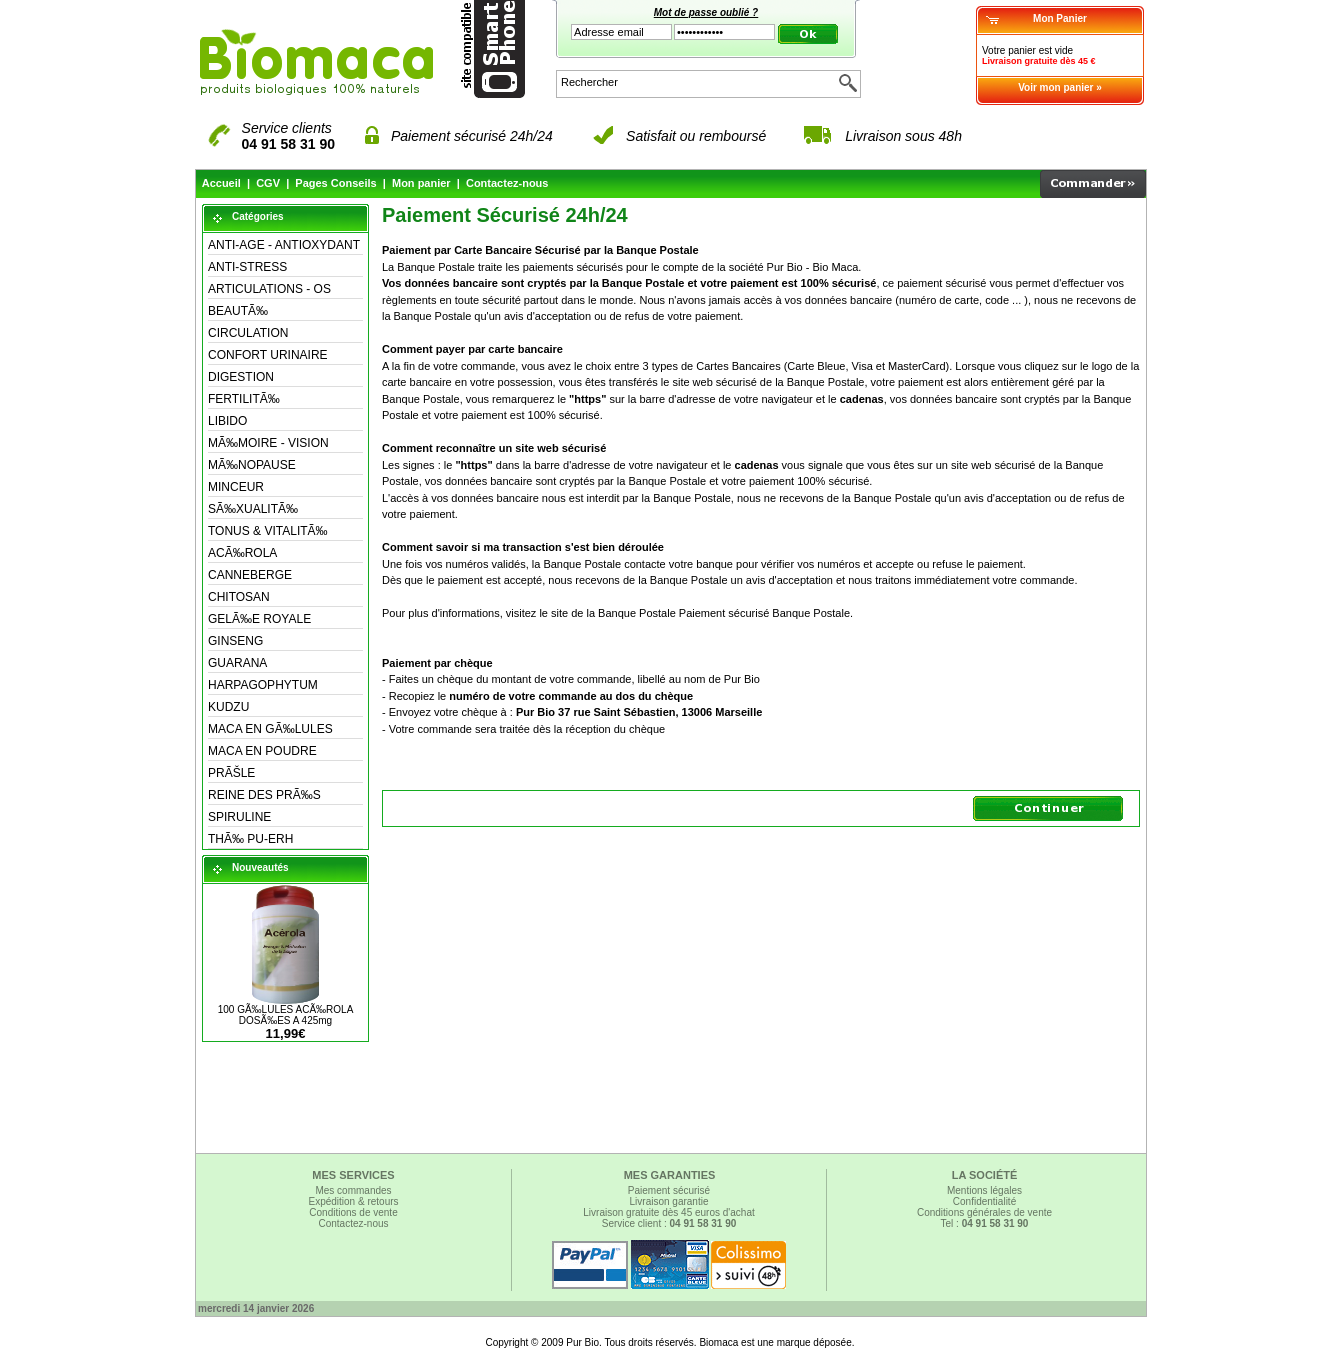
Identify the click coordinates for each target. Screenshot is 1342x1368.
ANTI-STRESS (247, 267)
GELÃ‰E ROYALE (259, 619)
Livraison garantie (669, 1201)
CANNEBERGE (250, 575)
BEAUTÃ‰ (238, 311)
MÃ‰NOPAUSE (252, 465)
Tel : (985, 1223)
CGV (268, 183)
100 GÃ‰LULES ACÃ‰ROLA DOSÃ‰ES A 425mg (286, 1015)
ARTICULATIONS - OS (269, 289)
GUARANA (237, 663)
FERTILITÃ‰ (244, 399)
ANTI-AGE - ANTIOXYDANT (284, 245)
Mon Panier (1060, 18)
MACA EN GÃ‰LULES (270, 729)
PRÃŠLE (231, 773)
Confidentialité (984, 1201)
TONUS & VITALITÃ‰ (268, 531)
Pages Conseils (335, 183)
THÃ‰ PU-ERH (250, 839)
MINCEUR (236, 487)
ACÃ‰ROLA (242, 553)
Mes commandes (353, 1190)
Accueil (221, 183)
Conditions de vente (353, 1212)
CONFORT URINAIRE (268, 355)
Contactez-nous (507, 183)
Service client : (669, 1223)
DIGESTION (241, 377)
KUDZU (228, 707)
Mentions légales (984, 1190)
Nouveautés (260, 867)
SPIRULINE (239, 817)
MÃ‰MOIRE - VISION (268, 443)
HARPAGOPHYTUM (263, 685)
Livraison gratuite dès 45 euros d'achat (668, 1212)
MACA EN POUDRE (262, 751)
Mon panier (421, 183)
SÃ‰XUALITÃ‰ (253, 509)
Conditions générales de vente (984, 1212)
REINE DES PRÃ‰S (264, 795)
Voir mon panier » (1060, 87)
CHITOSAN (239, 597)
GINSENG (235, 641)
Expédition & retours (353, 1201)
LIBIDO (227, 421)
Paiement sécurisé (669, 1190)
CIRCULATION (248, 333)
